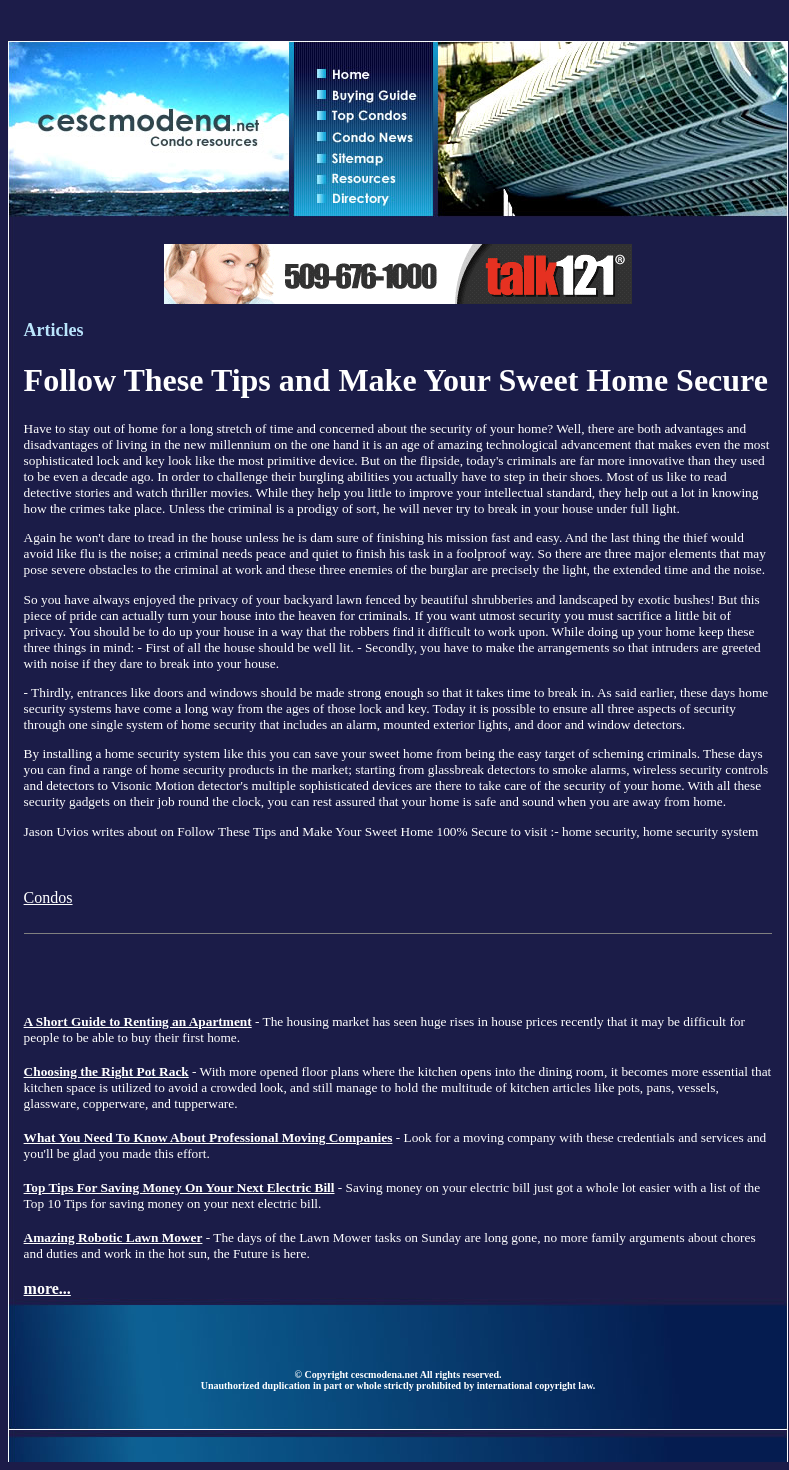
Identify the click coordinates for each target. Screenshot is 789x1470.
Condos (48, 897)
